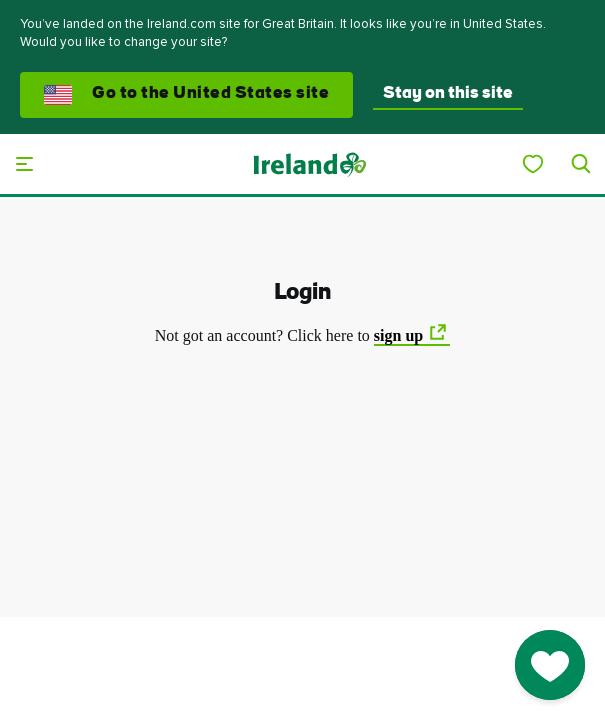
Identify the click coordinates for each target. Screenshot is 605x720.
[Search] (581, 164)
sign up (398, 335)
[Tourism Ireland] (308, 163)
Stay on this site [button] (448, 94)
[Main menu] (24, 164)
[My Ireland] (533, 164)
